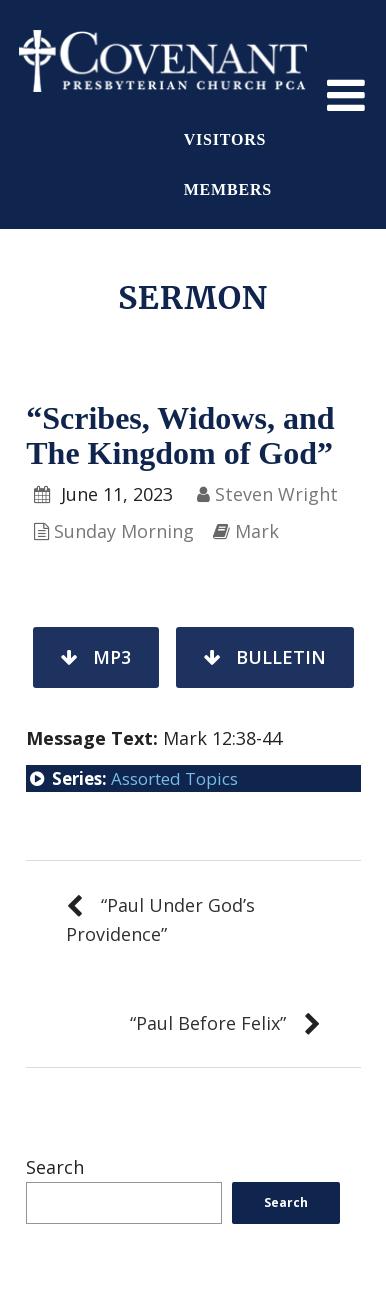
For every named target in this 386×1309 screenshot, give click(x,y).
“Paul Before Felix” (208, 1023)
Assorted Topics (174, 778)
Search (55, 1167)
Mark (257, 531)
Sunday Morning (124, 531)
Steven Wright (276, 494)
